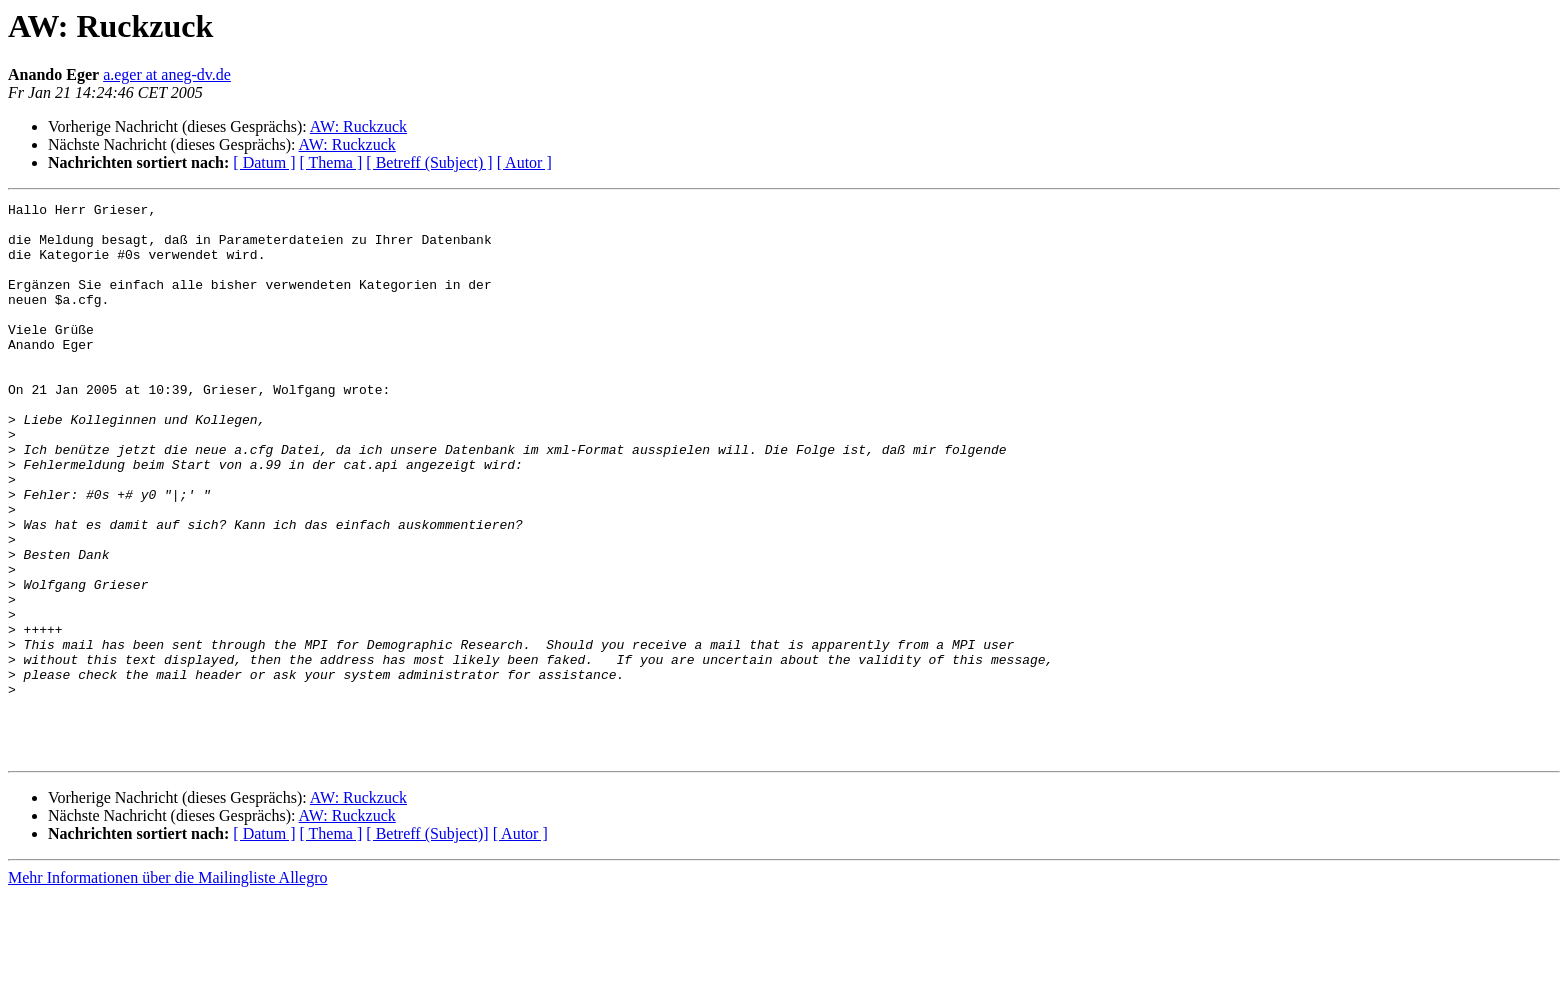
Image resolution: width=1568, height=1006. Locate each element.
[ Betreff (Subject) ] (429, 162)
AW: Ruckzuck (358, 126)
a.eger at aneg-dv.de (167, 74)
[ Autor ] (524, 162)
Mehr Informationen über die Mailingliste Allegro (167, 988)
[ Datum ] (264, 162)
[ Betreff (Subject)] (427, 944)
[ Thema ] (331, 162)
